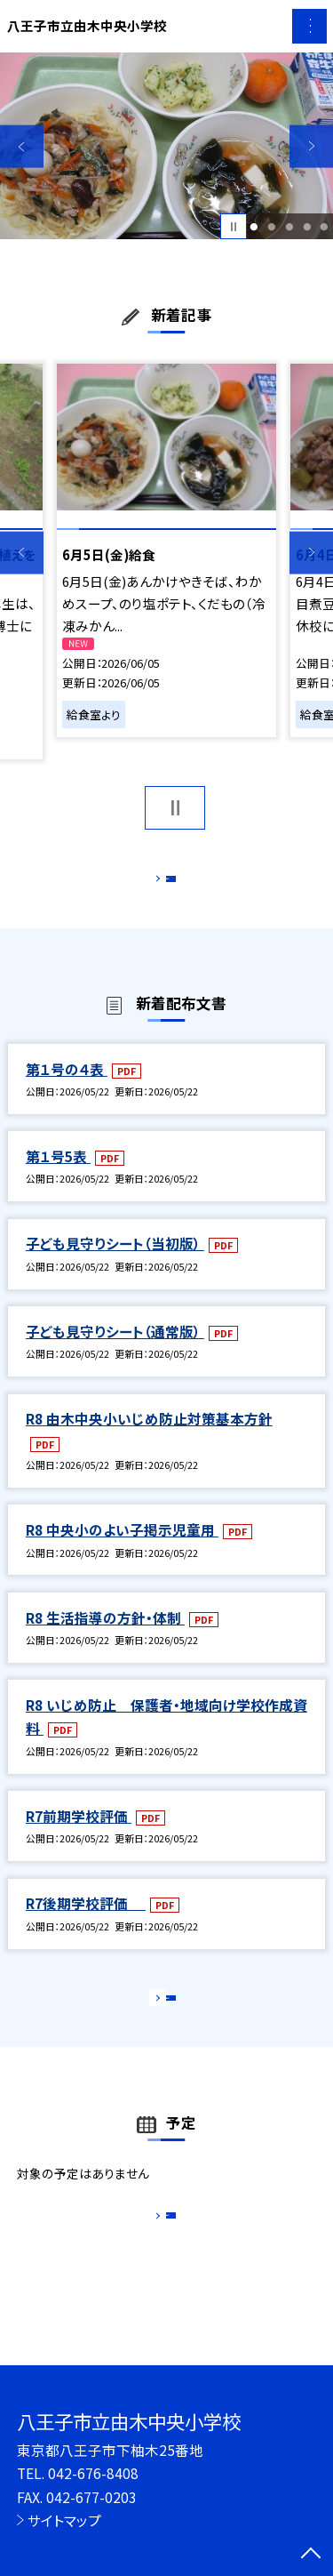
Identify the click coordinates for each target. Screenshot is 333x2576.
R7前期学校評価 (78, 1834)
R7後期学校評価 (86, 1921)
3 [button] (289, 226)
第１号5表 (58, 1174)
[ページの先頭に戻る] (311, 2554)
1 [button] (254, 226)
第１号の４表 (66, 1087)
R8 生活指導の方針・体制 (105, 1636)
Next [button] (311, 146)
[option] (166, 146)
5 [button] (325, 226)
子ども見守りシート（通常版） (115, 1350)
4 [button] (307, 226)
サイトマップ (64, 2520)
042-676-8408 (93, 2473)
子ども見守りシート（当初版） (115, 1262)
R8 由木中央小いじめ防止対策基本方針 (149, 1437)
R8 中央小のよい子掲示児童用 (122, 1548)
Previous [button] (22, 146)
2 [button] (271, 226)
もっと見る (157, 883)
